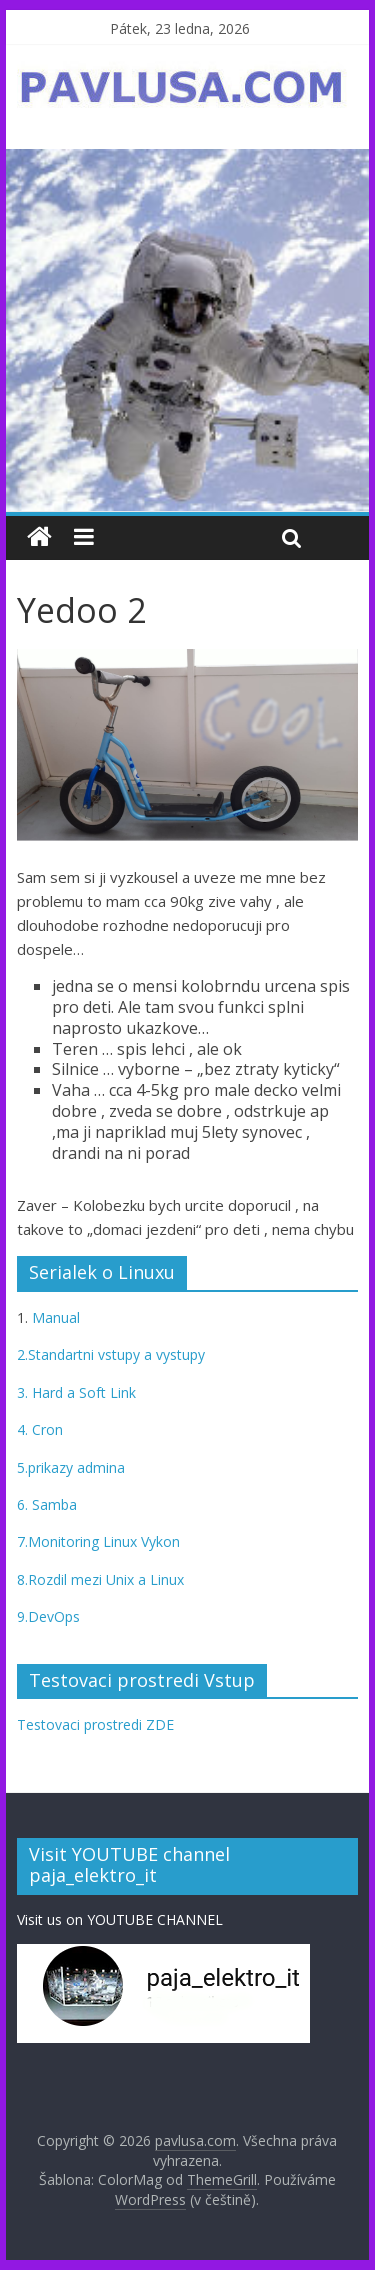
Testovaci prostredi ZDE (95, 1724)
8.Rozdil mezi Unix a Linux (100, 1579)
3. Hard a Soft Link (76, 1392)
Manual (54, 1317)
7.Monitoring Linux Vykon (98, 1541)
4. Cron (40, 1429)
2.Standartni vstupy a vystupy (111, 1354)
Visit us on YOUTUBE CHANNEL (120, 1919)
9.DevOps (48, 1616)
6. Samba (47, 1504)
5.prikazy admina (71, 1467)
